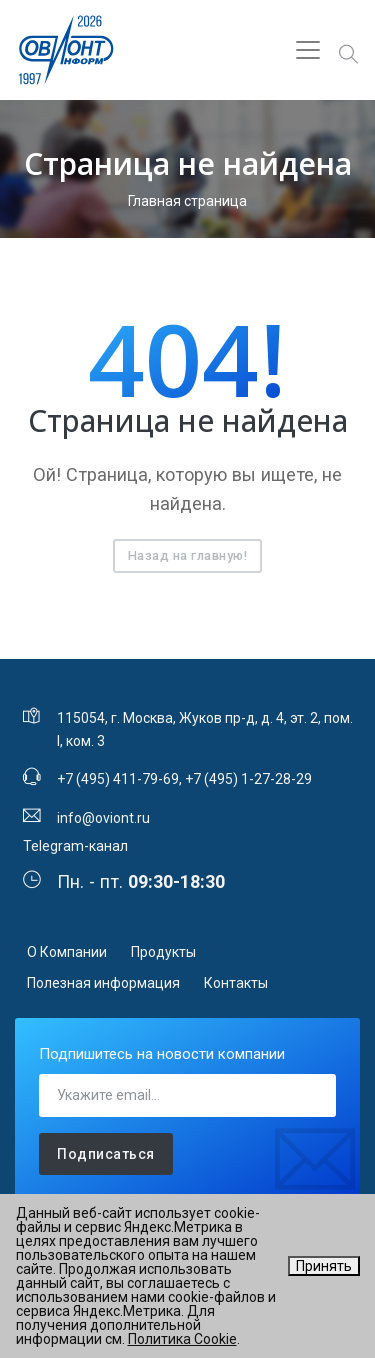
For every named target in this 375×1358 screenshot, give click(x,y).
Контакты (236, 983)
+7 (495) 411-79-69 (118, 779)
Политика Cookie (182, 1339)
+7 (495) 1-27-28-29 (248, 779)
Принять (324, 1266)
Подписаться (106, 1154)
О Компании (67, 952)
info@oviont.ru (103, 818)
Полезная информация (103, 983)
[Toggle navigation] (308, 50)
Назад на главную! (188, 555)
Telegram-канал (75, 846)
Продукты (163, 952)
